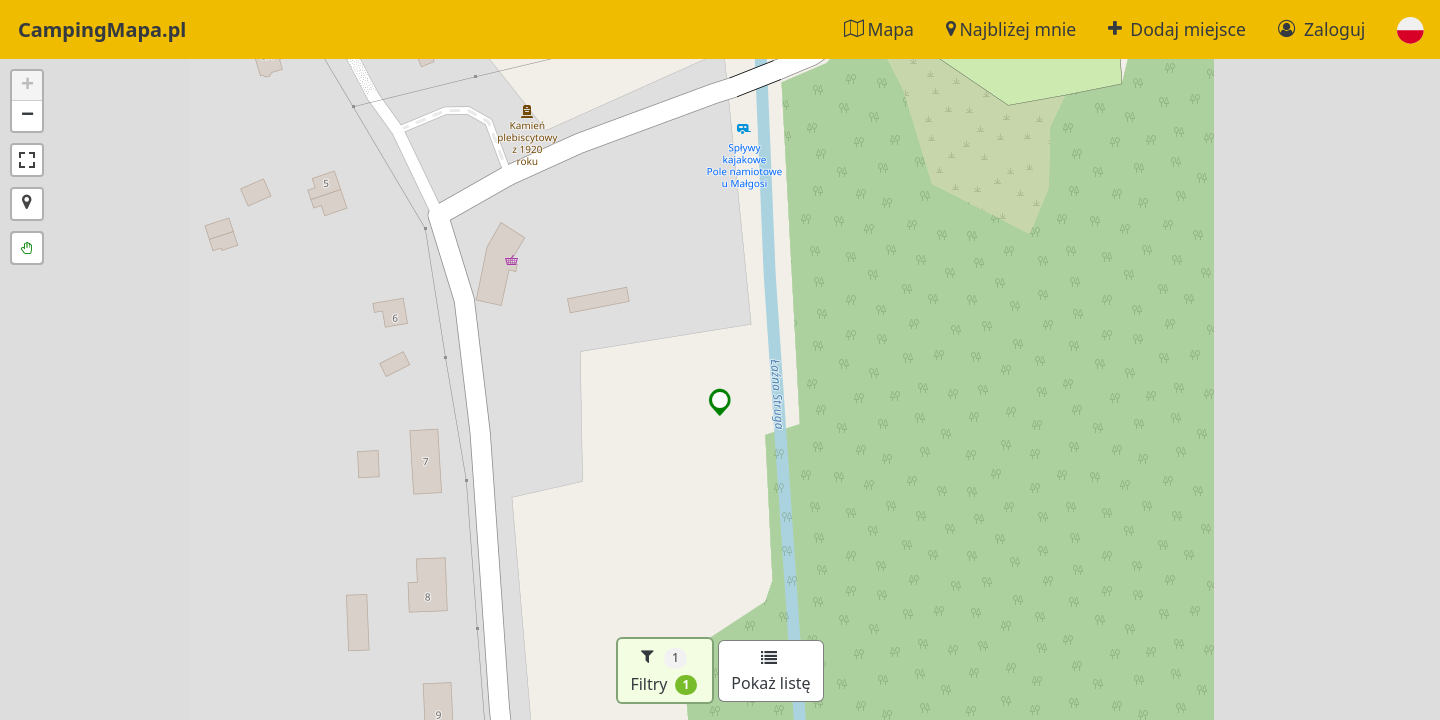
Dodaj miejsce (1177, 29)
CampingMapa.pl (102, 29)
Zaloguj (1321, 29)
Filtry (663, 670)
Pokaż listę (770, 672)
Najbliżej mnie (1011, 29)
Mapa (879, 29)
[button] (1410, 29)
